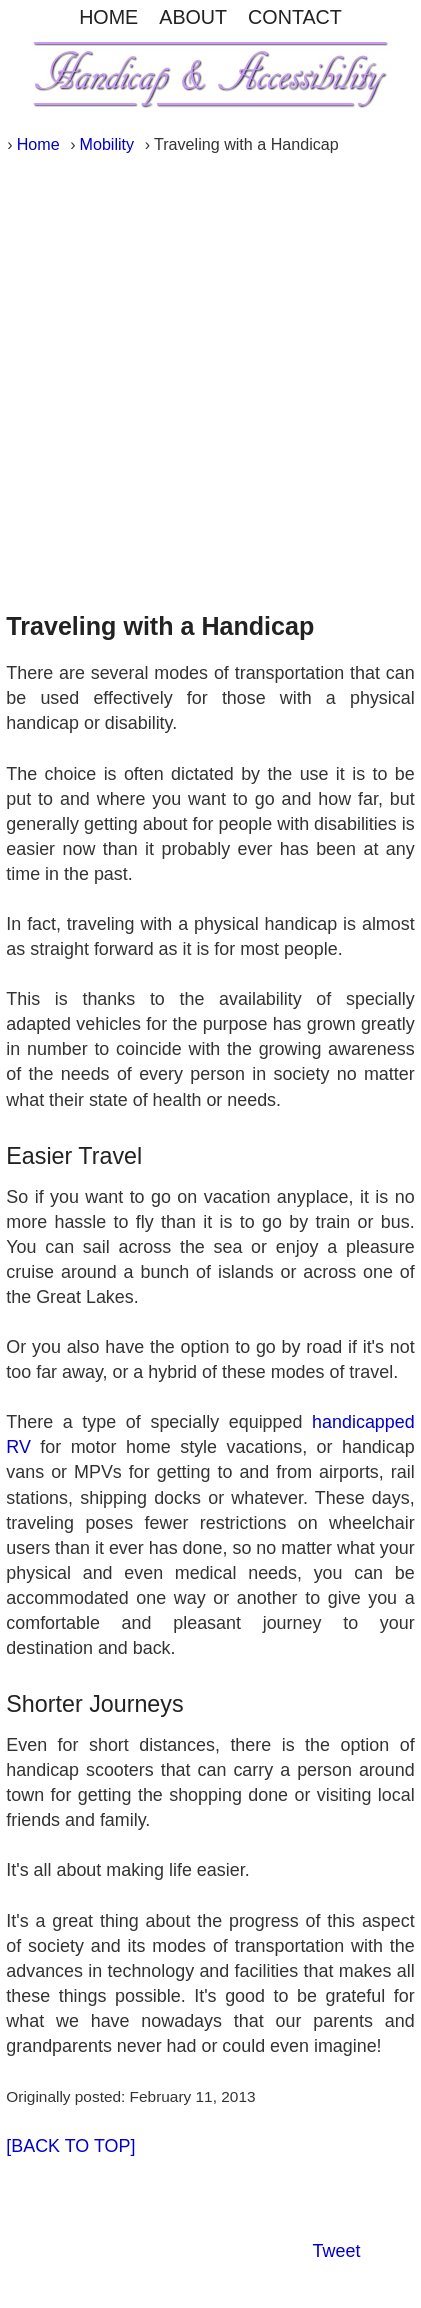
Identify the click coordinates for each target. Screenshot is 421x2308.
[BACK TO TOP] (70, 2146)
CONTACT (295, 17)
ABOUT (193, 17)
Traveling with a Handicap (160, 626)
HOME (108, 17)
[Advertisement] (210, 376)
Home (38, 144)
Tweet (337, 2251)
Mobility (107, 144)
